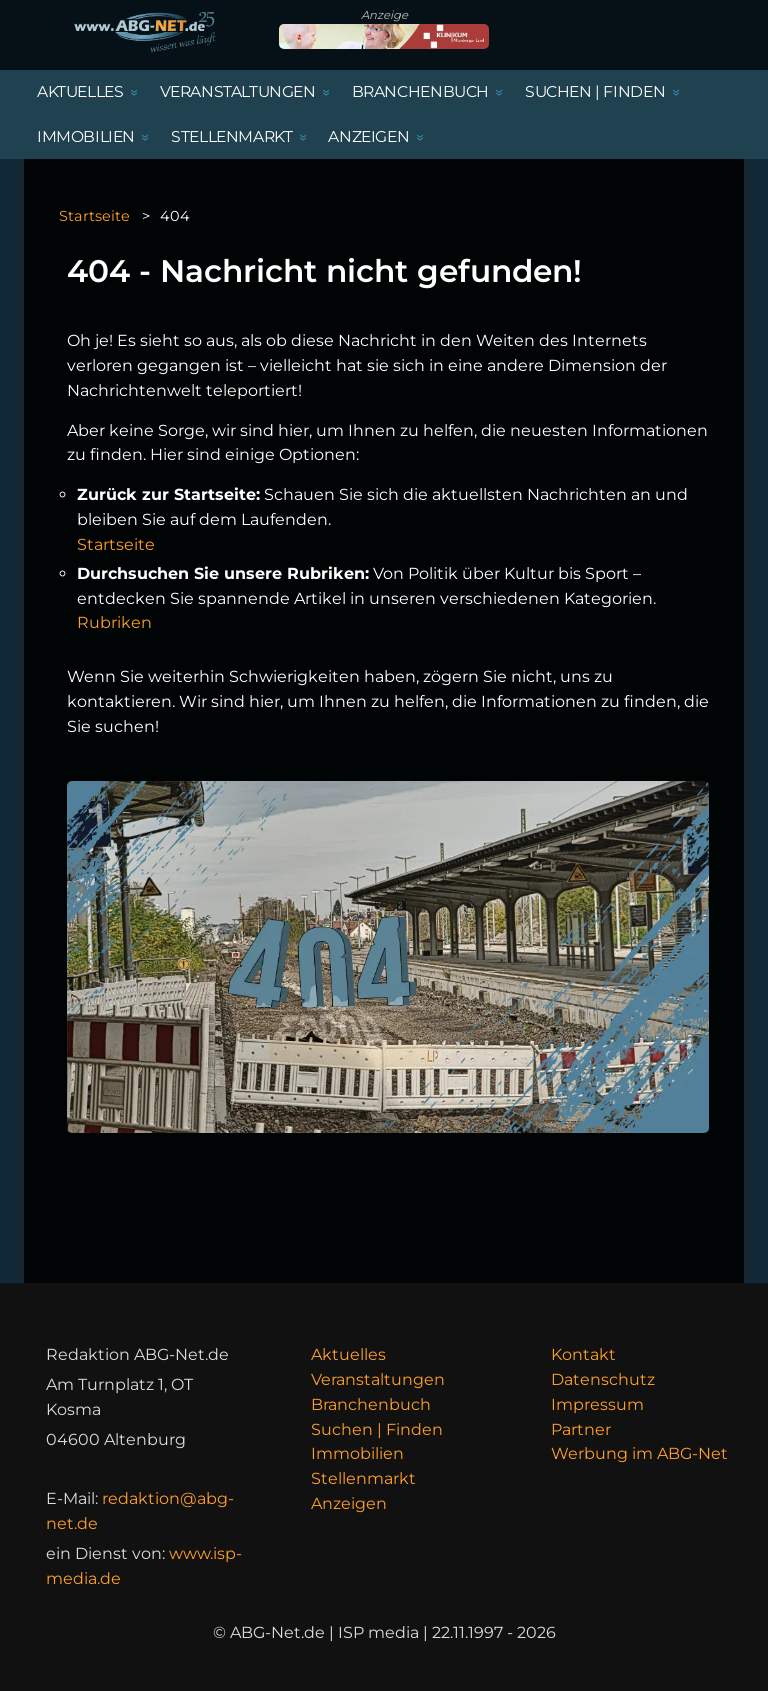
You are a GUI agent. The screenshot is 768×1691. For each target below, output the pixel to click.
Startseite (94, 216)
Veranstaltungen (378, 1379)
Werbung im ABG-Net (639, 1453)
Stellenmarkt (363, 1478)
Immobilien (357, 1453)
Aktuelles (348, 1354)
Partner (581, 1429)
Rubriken (114, 622)
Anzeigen (349, 1503)
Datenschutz (603, 1379)
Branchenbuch (371, 1404)
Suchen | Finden (377, 1429)
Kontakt (583, 1354)
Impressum (597, 1404)
